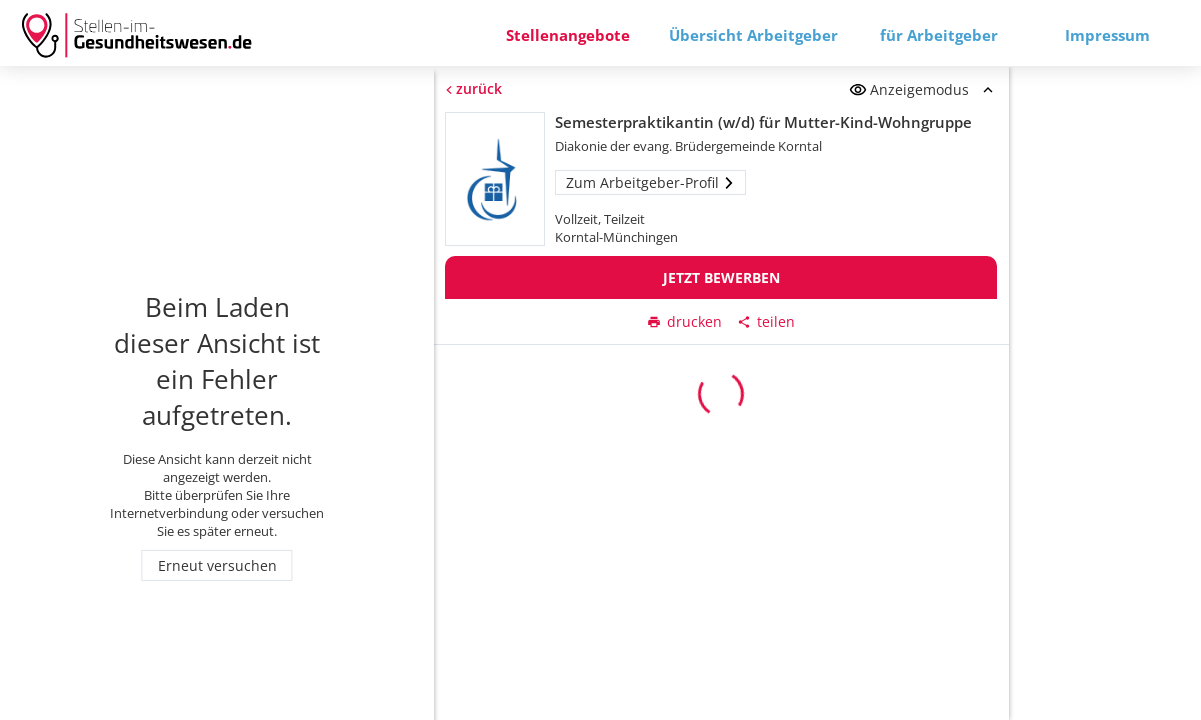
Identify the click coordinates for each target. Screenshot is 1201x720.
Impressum (1107, 35)
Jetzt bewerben (721, 277)
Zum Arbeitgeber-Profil (651, 182)
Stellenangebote (568, 35)
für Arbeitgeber (939, 35)
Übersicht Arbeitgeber (753, 35)
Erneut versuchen (217, 565)
